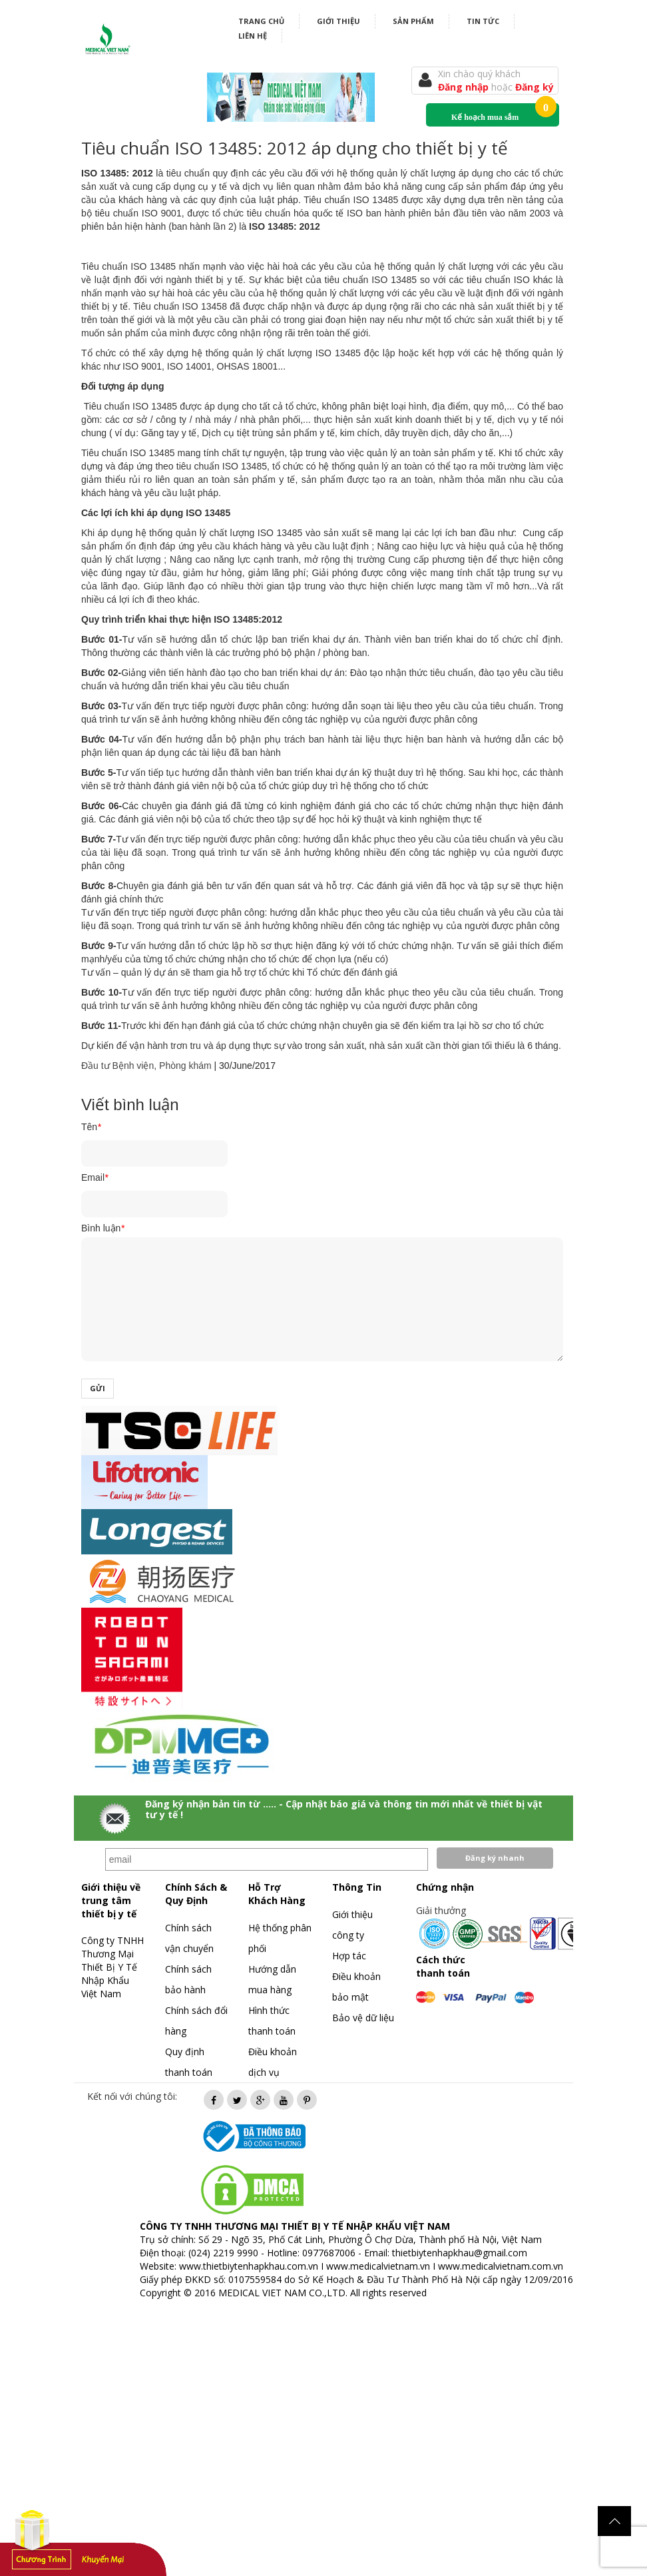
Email (94, 1177)
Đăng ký (534, 87)
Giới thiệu (338, 21)
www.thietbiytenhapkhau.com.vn (248, 2266)
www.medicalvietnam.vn (378, 2266)
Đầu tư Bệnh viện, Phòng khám (146, 1065)
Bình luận (102, 1228)
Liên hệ (252, 36)
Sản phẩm (413, 21)
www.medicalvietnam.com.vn (500, 2266)
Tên (91, 1127)
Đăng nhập (464, 87)
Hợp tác (349, 1955)
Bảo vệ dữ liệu (363, 2017)
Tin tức (483, 21)
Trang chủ (261, 21)
